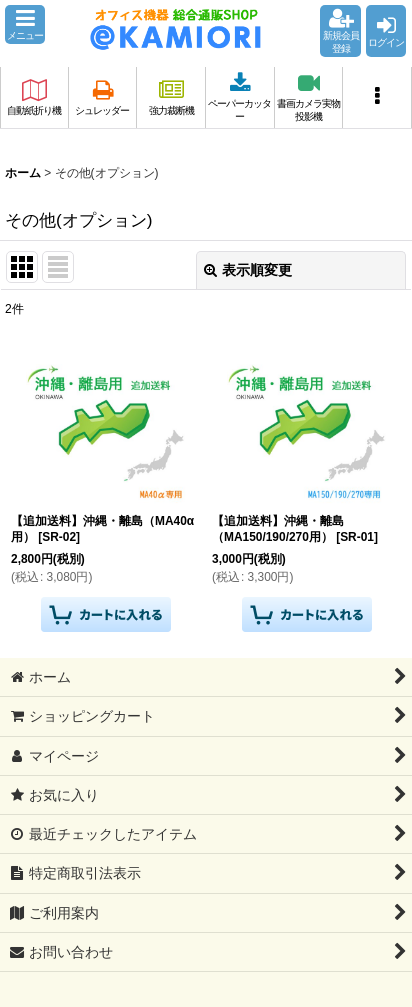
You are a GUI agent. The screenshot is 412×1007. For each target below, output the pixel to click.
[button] (25, 24)
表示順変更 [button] (248, 270)
